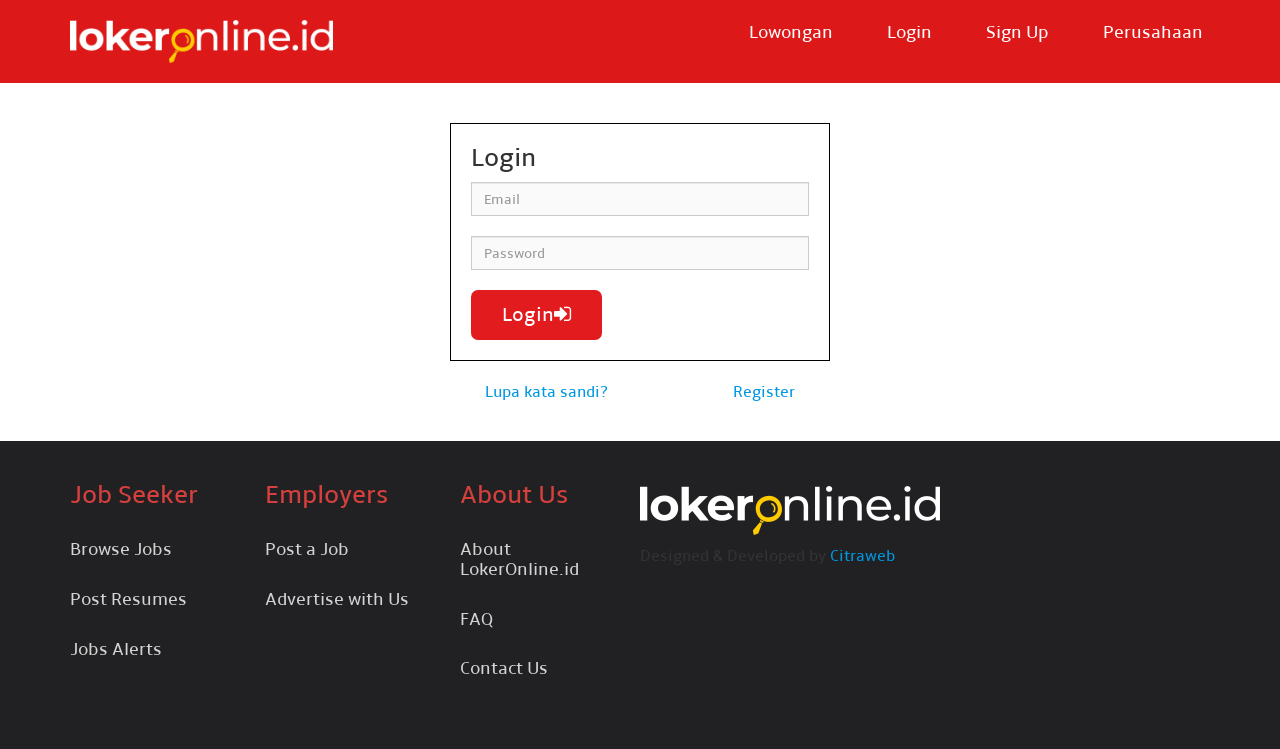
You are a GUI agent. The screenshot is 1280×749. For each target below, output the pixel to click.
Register (764, 391)
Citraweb (862, 555)
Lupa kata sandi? (546, 391)
